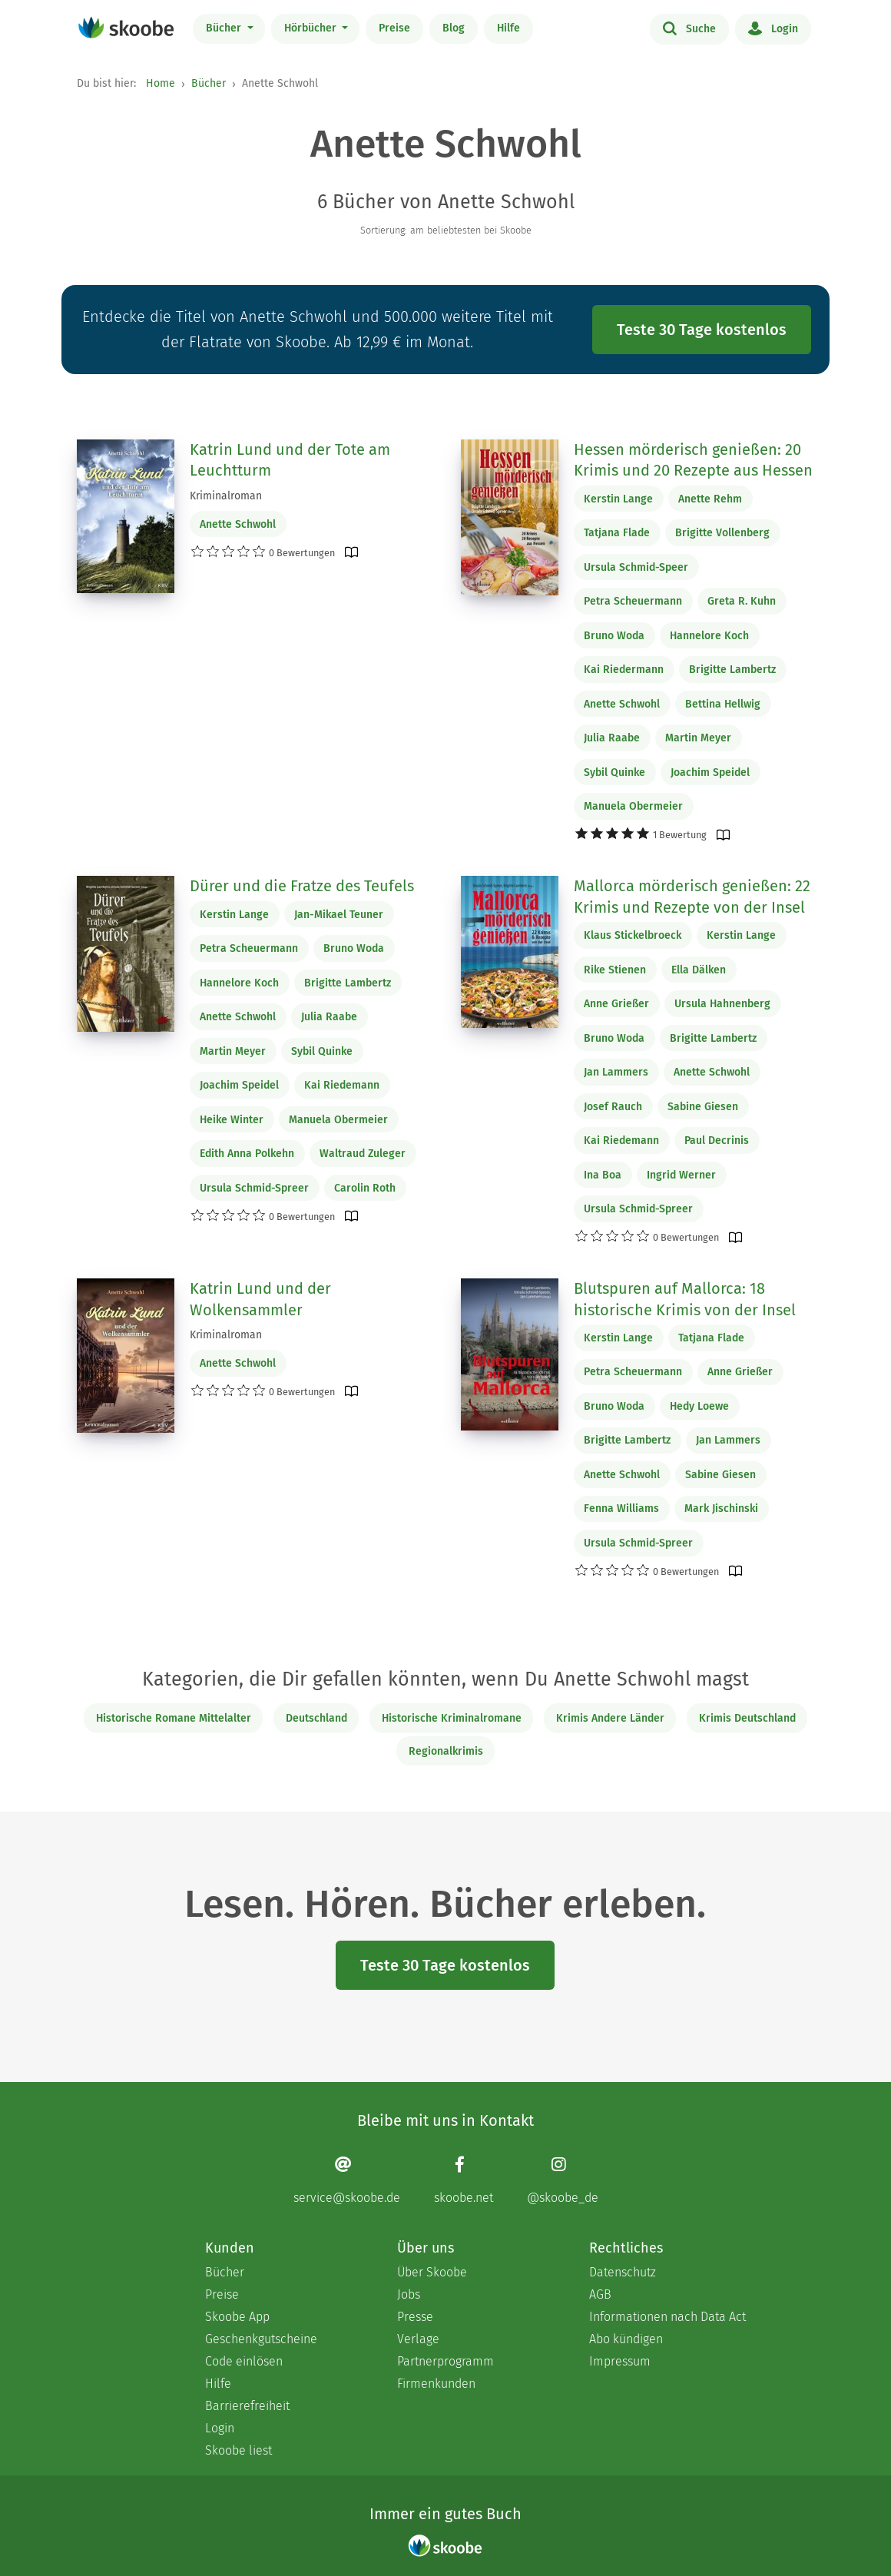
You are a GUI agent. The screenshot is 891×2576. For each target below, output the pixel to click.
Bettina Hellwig (722, 704)
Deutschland (316, 1718)
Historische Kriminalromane (452, 1718)
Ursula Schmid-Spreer (254, 1188)
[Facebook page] (463, 2180)
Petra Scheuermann (633, 601)
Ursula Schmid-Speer (636, 567)
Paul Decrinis (716, 1140)
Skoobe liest (238, 2450)
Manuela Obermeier (633, 806)
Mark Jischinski (721, 1508)
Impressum (620, 2361)
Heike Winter (231, 1119)
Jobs (408, 2294)
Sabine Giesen (702, 1106)
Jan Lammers (616, 1072)
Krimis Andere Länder (610, 1718)
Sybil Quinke (614, 772)
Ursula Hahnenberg (722, 1003)
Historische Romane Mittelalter (173, 1718)
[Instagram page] (563, 2180)
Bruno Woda (614, 635)
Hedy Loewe (699, 1406)
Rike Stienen (615, 969)
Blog (453, 28)
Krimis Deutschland (747, 1718)
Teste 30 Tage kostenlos (702, 329)
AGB (600, 2294)
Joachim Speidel (710, 772)
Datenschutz (622, 2272)
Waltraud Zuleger (363, 1153)
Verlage (418, 2339)
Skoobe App (237, 2316)
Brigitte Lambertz (732, 669)
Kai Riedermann (624, 669)
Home (160, 83)
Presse (415, 2316)
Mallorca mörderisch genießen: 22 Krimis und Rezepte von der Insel (692, 897)
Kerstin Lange (618, 499)
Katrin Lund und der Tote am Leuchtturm (290, 460)
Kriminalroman (226, 495)
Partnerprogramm (445, 2361)
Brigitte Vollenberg (722, 532)
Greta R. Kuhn (741, 601)
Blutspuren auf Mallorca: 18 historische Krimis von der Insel (685, 1299)
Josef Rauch (613, 1106)
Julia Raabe (612, 737)
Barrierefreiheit (247, 2406)
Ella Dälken (698, 969)
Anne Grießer (616, 1003)
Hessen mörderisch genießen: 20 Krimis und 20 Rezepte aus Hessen (693, 460)
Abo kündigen (626, 2339)
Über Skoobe (432, 2272)
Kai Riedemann (341, 1085)
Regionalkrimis (446, 1751)
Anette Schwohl (238, 524)
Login (773, 27)
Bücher (225, 28)
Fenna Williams (621, 1508)
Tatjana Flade (617, 532)
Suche (689, 27)
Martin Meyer (698, 737)
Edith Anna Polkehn (247, 1153)
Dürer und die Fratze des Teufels (302, 886)
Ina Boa (602, 1175)
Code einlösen (244, 2361)
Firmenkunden (436, 2383)
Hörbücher (312, 28)
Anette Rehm (710, 499)
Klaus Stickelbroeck (632, 935)
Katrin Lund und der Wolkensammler (260, 1299)
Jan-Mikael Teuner (338, 914)
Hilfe (508, 28)
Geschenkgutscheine (261, 2339)
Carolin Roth (365, 1188)
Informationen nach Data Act (667, 2316)
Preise (394, 28)
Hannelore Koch (709, 635)
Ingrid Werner (681, 1175)
